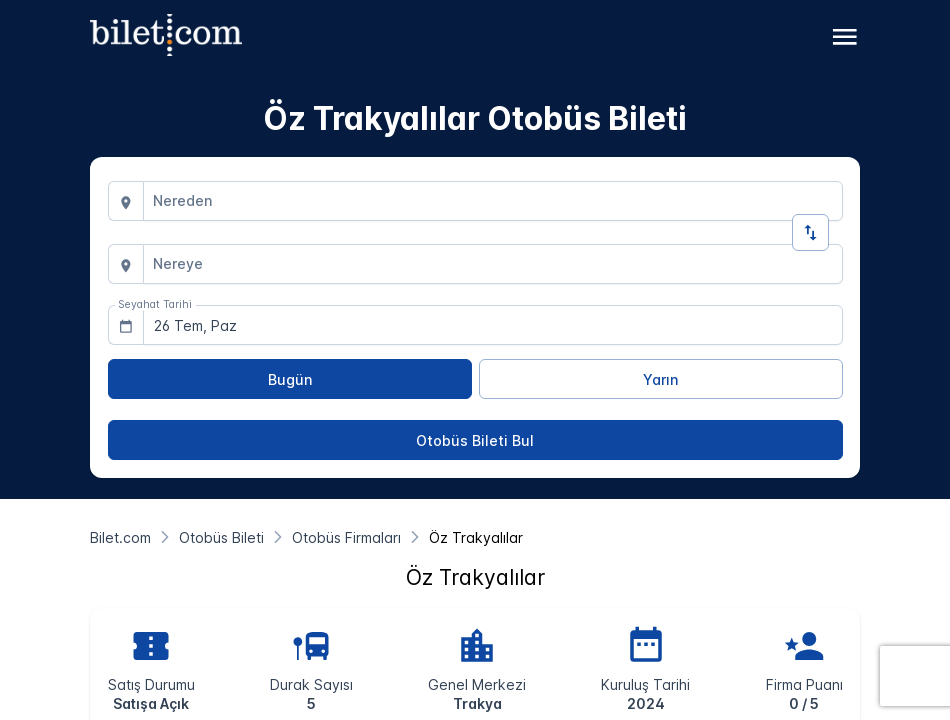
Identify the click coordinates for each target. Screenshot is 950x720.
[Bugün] (290, 379)
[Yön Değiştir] (810, 232)
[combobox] (493, 201)
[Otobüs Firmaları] (346, 537)
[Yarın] (661, 379)
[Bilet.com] (120, 537)
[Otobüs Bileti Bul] (475, 440)
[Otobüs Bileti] (221, 537)
